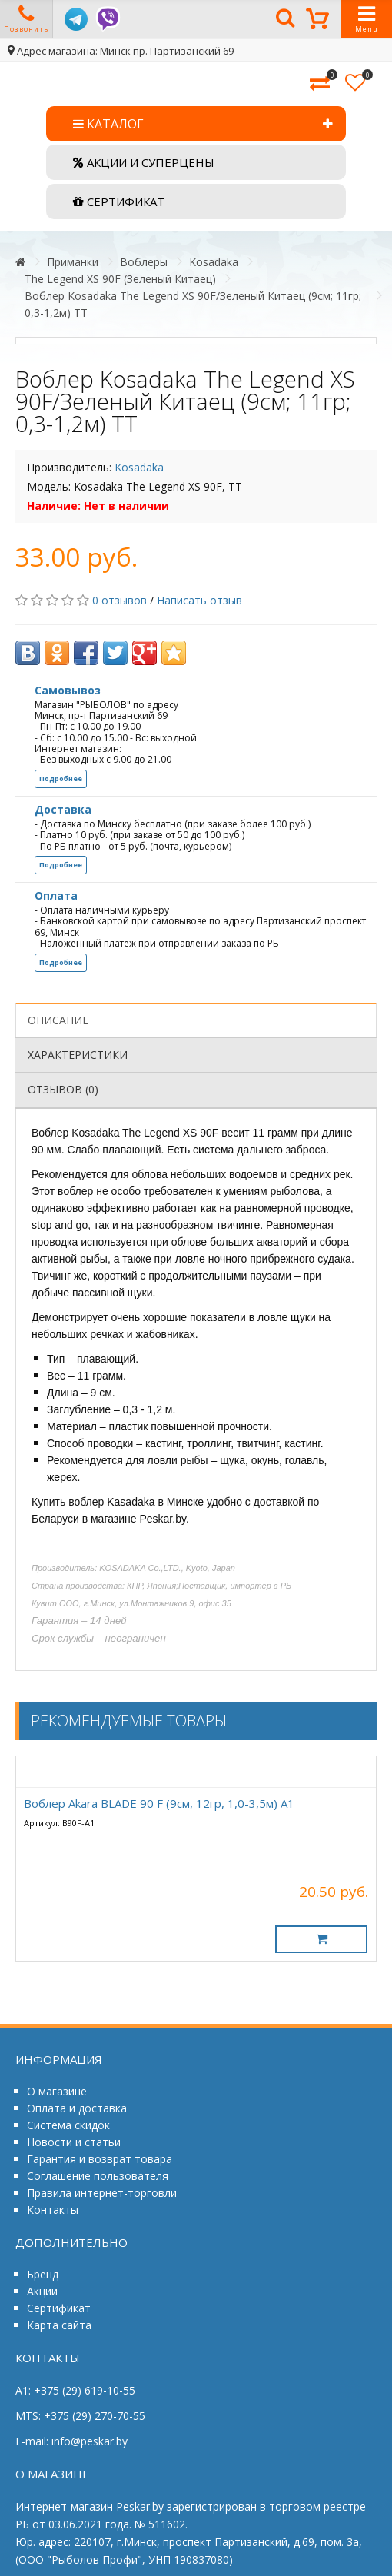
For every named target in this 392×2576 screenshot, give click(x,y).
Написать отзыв (199, 600)
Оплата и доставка (77, 2108)
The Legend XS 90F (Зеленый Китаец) (120, 278)
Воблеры (144, 262)
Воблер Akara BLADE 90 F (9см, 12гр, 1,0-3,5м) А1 (159, 1803)
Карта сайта (59, 2325)
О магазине (57, 2091)
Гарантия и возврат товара (99, 2159)
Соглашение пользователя (97, 2175)
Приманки (72, 262)
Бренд (42, 2274)
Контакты (52, 2209)
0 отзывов (119, 600)
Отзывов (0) (63, 1089)
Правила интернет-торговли (102, 2192)
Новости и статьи (74, 2142)
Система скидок (68, 2125)
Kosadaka (213, 262)
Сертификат (59, 2308)
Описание (58, 1020)
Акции (42, 2291)
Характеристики (78, 1054)
